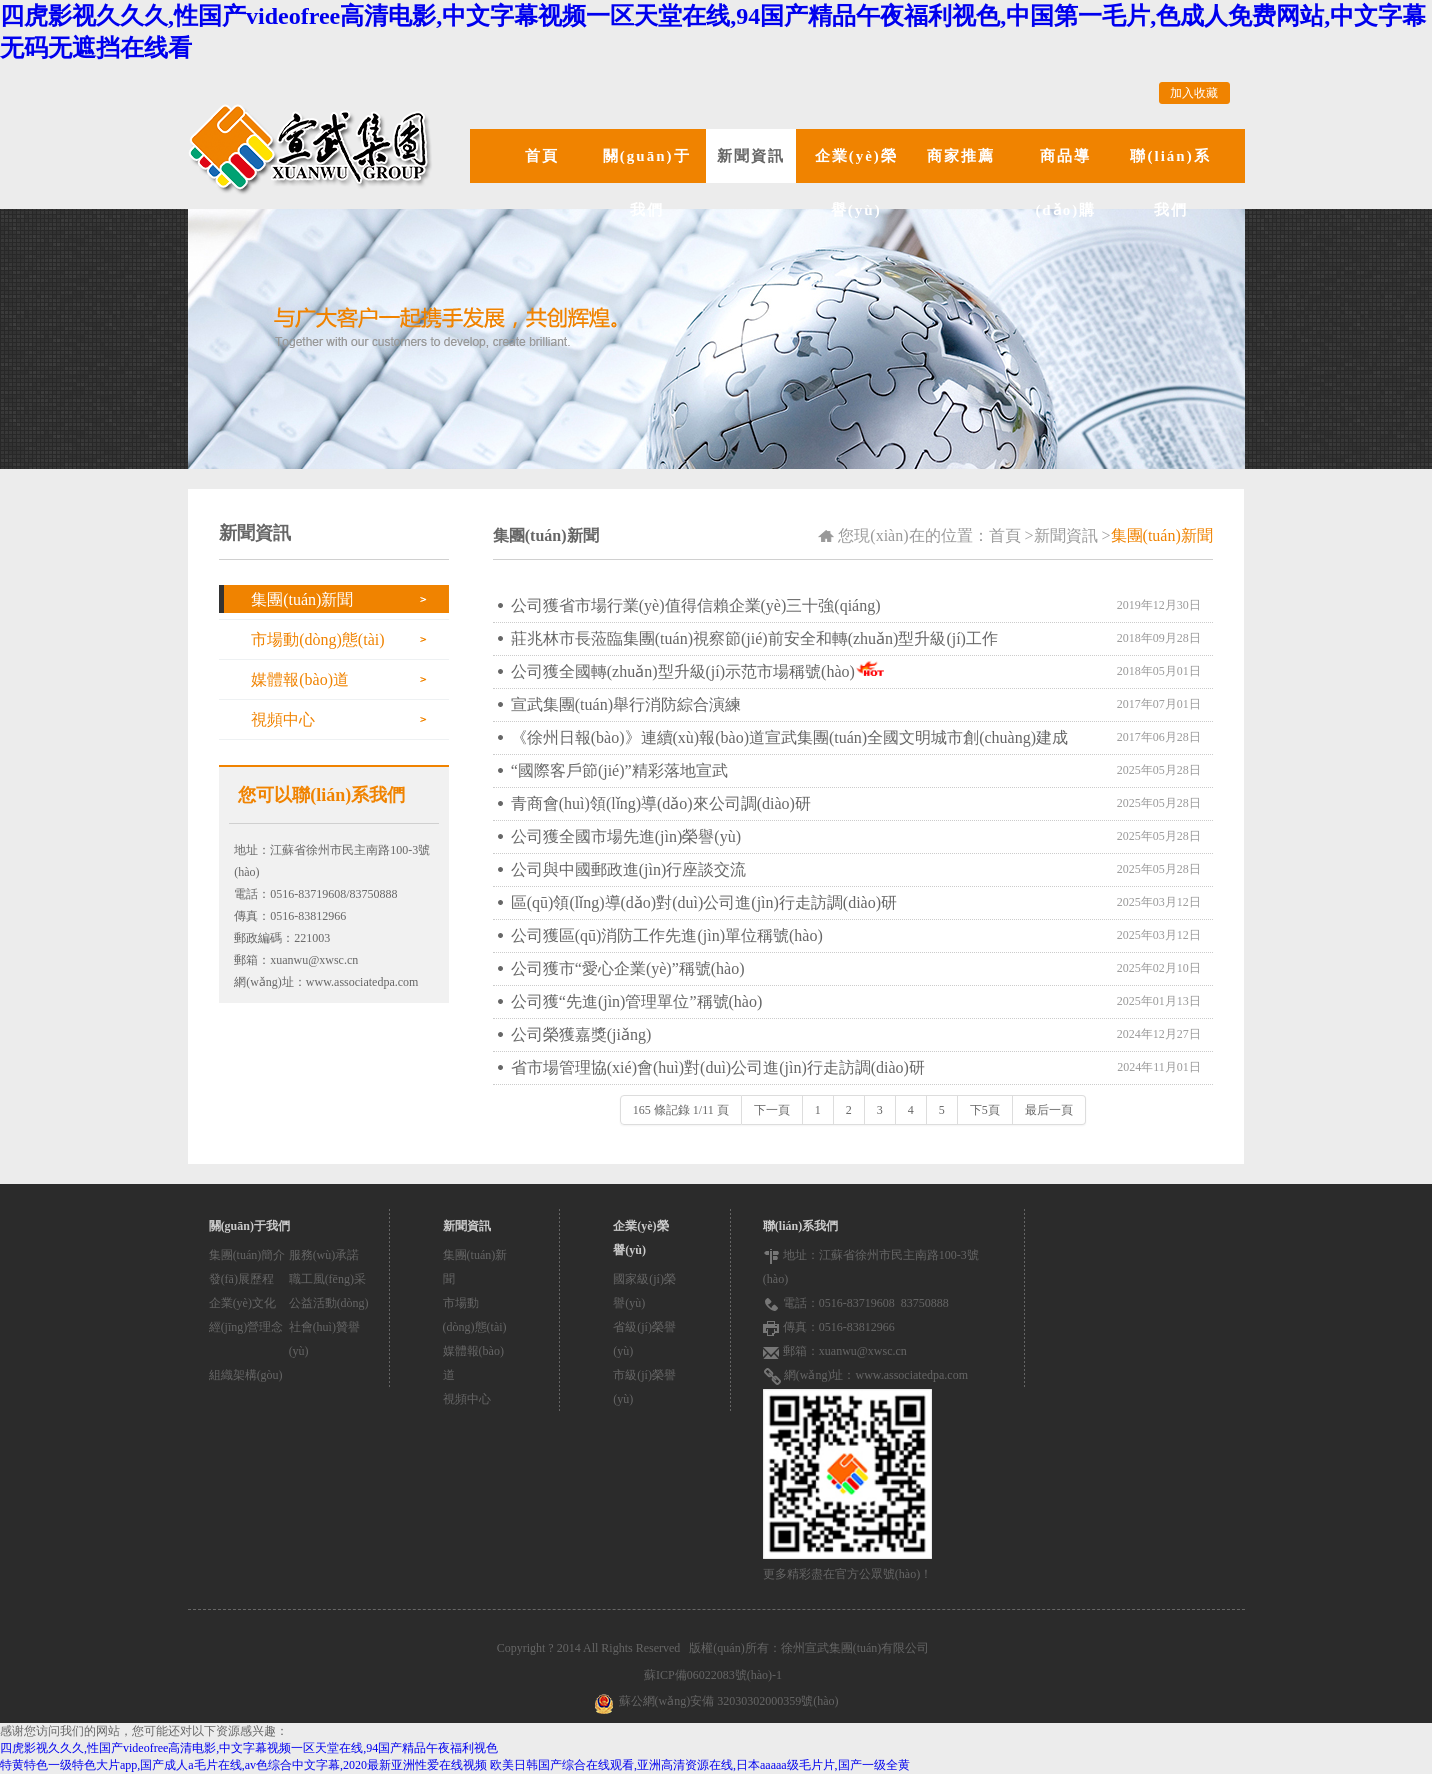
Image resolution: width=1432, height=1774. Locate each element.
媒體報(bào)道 (300, 679)
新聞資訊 (751, 156)
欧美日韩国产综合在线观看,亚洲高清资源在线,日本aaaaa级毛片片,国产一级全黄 (700, 1765)
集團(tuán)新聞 (302, 599)
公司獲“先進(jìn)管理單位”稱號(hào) (637, 1001)
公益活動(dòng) (329, 1303)
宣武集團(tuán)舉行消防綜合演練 (626, 704)
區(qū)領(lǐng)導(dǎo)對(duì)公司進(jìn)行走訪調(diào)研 (704, 902)
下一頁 (772, 1110)
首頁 (542, 156)
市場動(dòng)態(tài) (317, 639)
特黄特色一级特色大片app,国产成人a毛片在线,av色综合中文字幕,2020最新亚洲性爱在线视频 (243, 1765)
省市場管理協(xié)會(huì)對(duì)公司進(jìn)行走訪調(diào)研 (718, 1067)
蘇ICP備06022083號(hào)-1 (716, 1675)
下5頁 (985, 1110)
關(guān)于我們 (647, 183)
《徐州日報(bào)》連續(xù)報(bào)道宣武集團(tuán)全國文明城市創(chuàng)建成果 (789, 741)
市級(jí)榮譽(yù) (644, 1387)
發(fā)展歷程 (241, 1279)
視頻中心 (283, 719)
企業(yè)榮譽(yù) (856, 183)
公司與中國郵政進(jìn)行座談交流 (629, 869)
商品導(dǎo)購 (1065, 183)
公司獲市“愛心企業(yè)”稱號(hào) (628, 968)
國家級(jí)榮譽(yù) (644, 1291)
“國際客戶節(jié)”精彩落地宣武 (619, 770)
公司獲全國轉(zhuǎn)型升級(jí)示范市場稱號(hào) (683, 671)
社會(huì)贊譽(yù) (324, 1339)
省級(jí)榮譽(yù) (644, 1339)
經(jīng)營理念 (246, 1327)
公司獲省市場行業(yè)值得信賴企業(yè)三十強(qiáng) (696, 605)
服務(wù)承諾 (324, 1255)
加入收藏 (1194, 93)
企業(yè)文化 (242, 1303)
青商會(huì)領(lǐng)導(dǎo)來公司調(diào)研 (661, 803)
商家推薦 (961, 156)
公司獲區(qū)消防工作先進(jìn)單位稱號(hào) (667, 935)
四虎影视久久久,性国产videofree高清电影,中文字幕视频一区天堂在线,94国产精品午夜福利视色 (249, 1748)
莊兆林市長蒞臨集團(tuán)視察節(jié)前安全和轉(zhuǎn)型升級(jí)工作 (754, 638)
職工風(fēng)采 (327, 1279)
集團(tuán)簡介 (247, 1255)
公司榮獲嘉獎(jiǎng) (581, 1034)
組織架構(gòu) (246, 1375)
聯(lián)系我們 (1170, 183)
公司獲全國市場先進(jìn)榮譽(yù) (626, 836)
